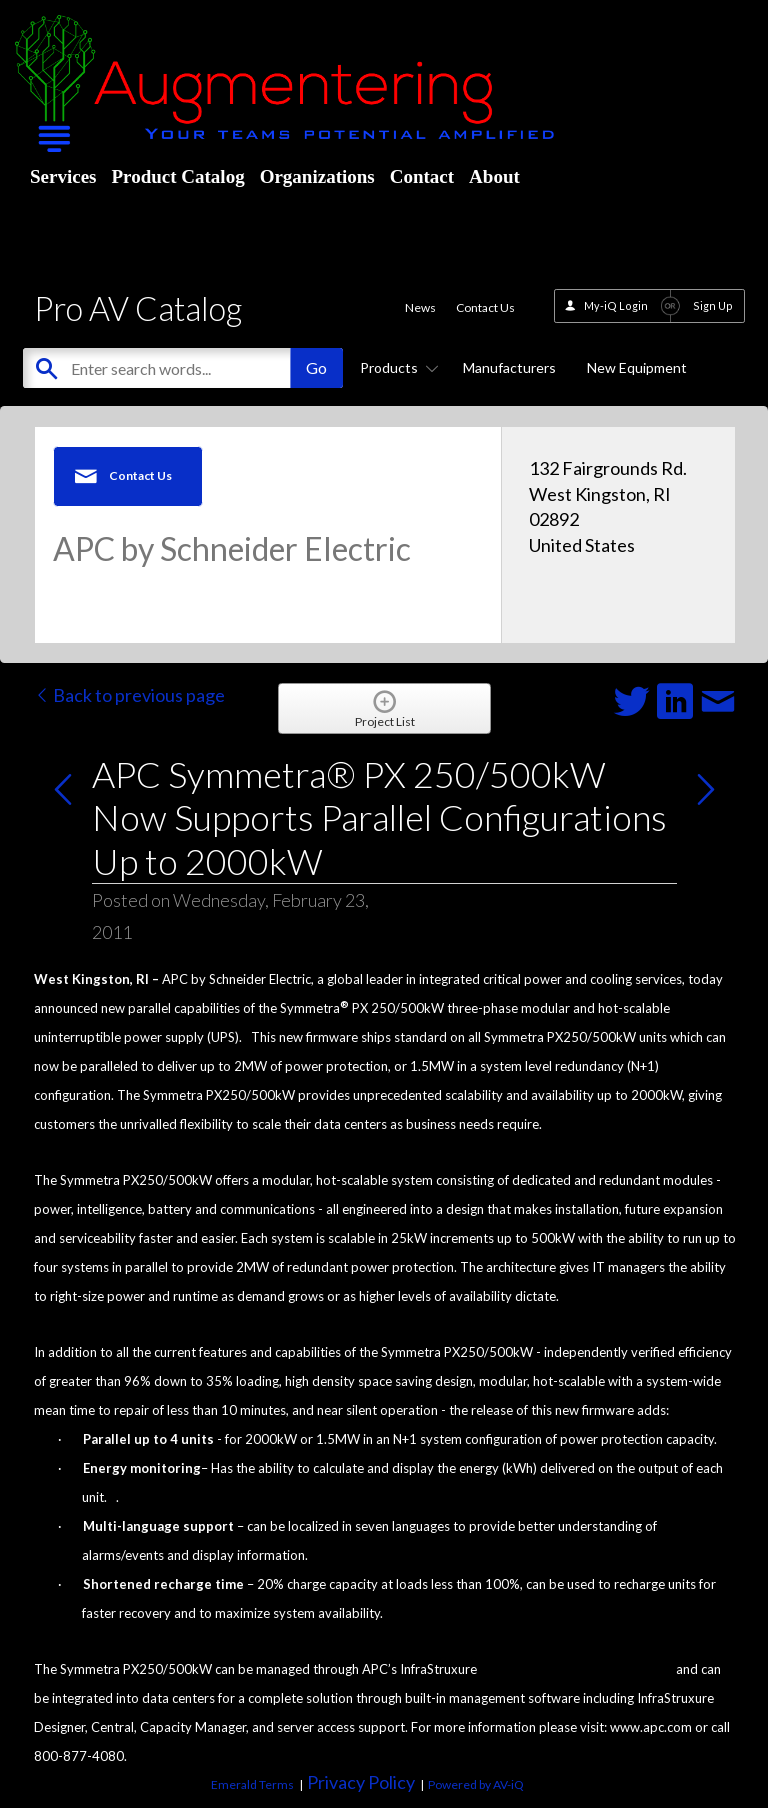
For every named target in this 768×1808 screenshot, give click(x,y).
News (420, 307)
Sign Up (713, 305)
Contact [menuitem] (422, 176)
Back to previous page (129, 695)
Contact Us (485, 307)
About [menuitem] (494, 176)
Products (396, 367)
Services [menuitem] (63, 176)
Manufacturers (509, 367)
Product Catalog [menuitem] (177, 176)
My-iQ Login (616, 305)
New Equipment (637, 367)
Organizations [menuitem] (317, 176)
